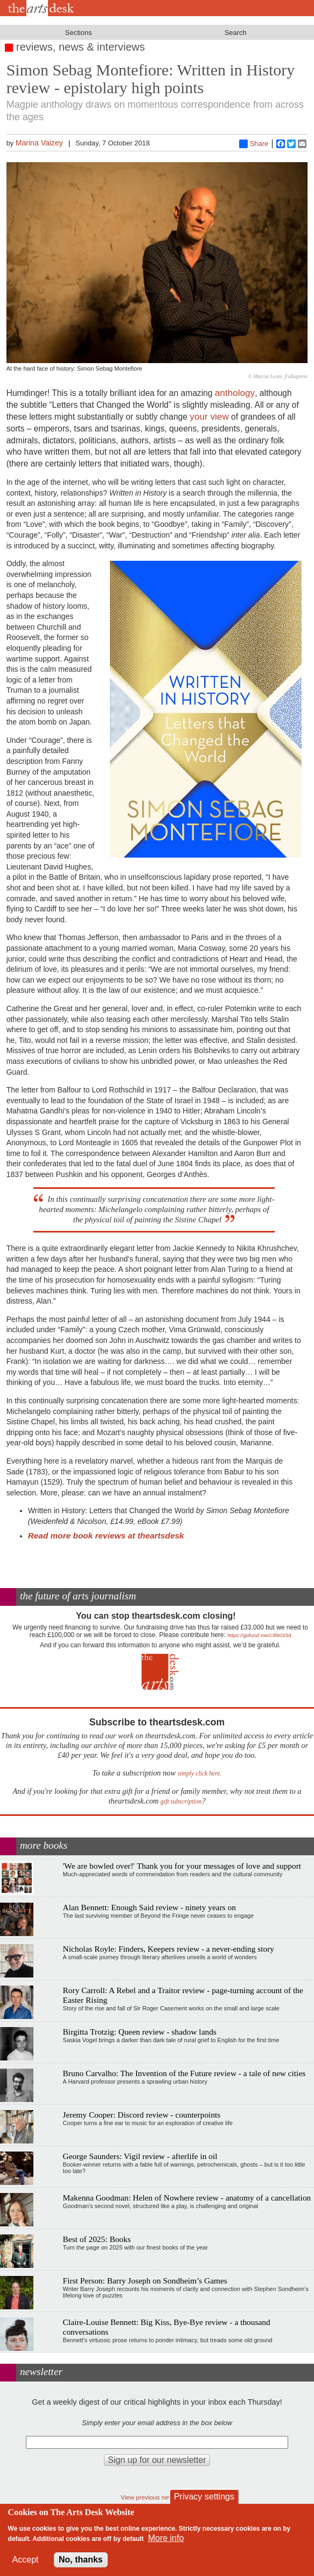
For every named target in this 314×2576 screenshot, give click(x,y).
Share (254, 144)
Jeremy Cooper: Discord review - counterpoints (142, 2114)
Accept (25, 2559)
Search (236, 33)
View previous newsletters (157, 2497)
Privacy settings (204, 2496)
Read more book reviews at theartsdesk (106, 1535)
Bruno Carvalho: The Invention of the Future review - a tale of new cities (184, 2073)
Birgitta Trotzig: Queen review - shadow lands (140, 2031)
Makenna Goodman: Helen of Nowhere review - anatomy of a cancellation (187, 2197)
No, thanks (81, 2559)
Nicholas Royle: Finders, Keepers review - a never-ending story (168, 1948)
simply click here (199, 1773)
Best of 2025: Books (97, 2239)
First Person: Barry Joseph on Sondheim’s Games (145, 2280)
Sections (78, 33)
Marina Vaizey (39, 142)
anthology (235, 392)
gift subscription (181, 1801)
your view (209, 416)
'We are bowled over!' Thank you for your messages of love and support (182, 1865)
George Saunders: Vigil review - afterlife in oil (140, 2156)
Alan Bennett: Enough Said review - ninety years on (149, 1907)
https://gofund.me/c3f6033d (259, 1635)
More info (166, 2538)
